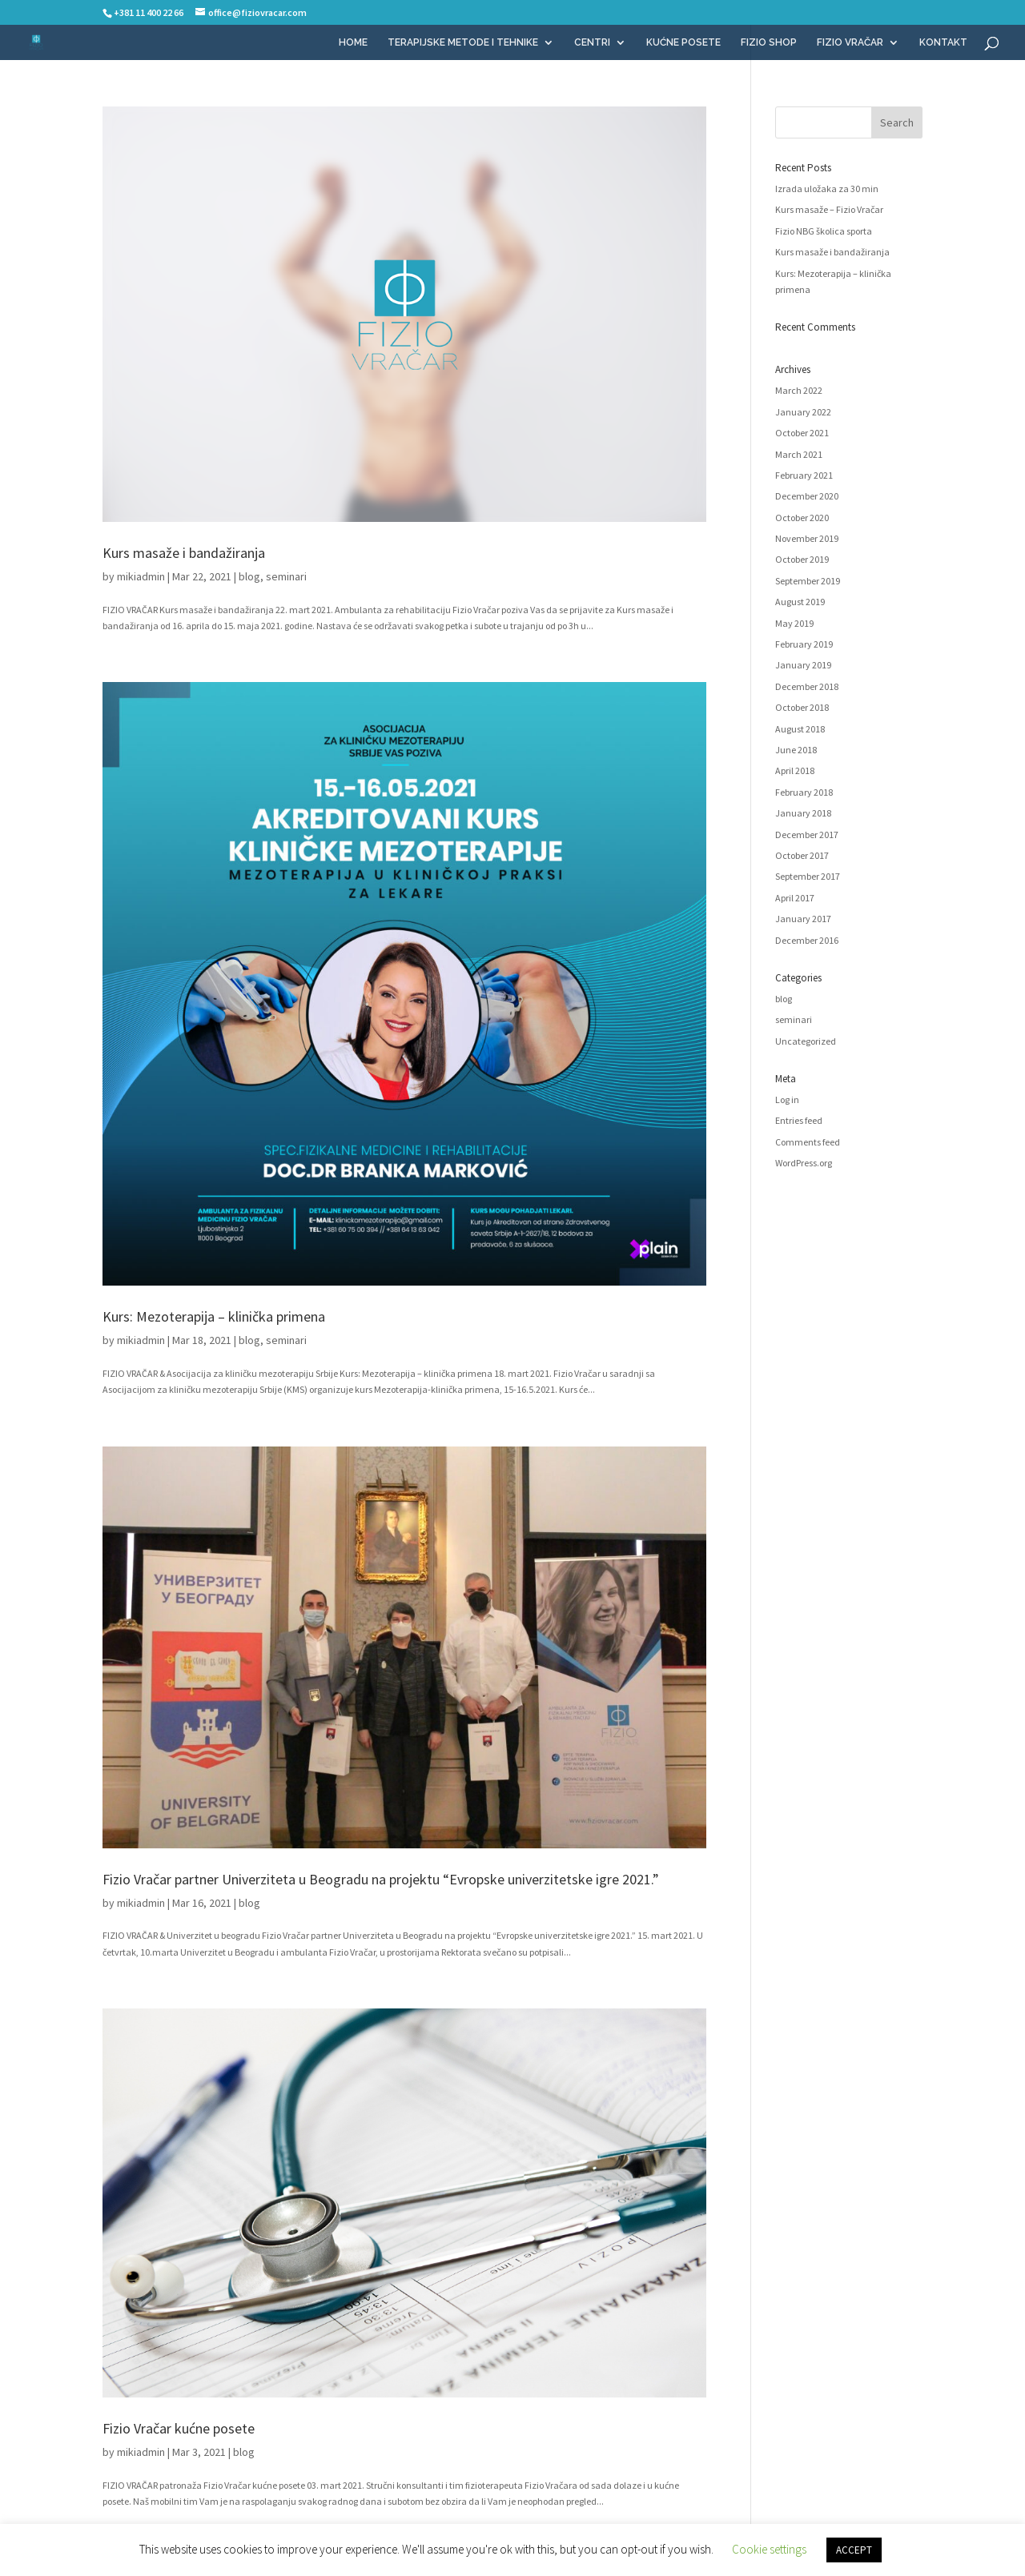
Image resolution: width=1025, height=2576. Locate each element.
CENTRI (592, 42)
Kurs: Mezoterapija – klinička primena (213, 1316)
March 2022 (798, 390)
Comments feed (807, 1142)
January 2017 (803, 919)
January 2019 (803, 665)
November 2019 (806, 538)
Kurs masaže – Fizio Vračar (829, 209)
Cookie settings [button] (769, 2549)
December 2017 (806, 835)
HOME (353, 42)
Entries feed (798, 1120)
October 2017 (802, 855)
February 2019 (804, 644)
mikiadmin (141, 576)
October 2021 (802, 433)
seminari (286, 576)
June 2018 (796, 750)
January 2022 (803, 412)
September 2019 (807, 581)
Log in (787, 1099)
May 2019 (794, 623)
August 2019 (800, 602)
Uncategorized (805, 1041)
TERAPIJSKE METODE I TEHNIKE (463, 42)
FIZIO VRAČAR (850, 42)
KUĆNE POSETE (683, 42)
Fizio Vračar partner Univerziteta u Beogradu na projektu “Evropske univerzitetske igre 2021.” (380, 1879)
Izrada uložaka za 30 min (826, 189)
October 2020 (802, 518)
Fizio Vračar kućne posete (178, 2428)
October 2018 (802, 707)
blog (249, 576)
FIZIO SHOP (769, 42)
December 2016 (806, 940)
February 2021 (804, 475)
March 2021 (798, 454)
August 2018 (800, 729)
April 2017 (794, 898)
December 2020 (806, 496)
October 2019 (802, 559)
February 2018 (804, 792)
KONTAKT (943, 42)
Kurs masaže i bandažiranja (183, 553)
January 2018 (803, 813)
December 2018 (806, 686)
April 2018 (794, 770)
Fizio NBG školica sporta (823, 231)
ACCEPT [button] (854, 2550)
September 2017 (807, 876)
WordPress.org (803, 1163)
